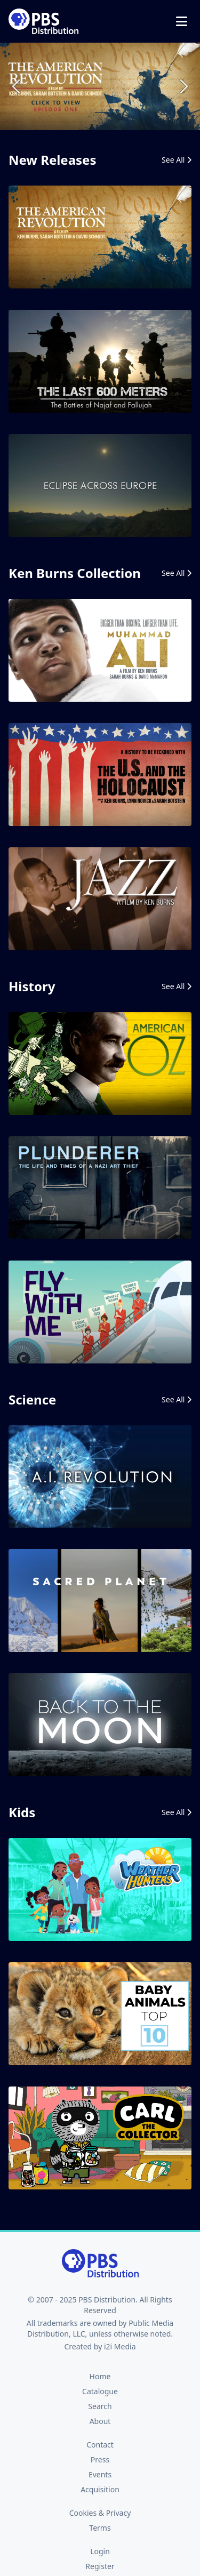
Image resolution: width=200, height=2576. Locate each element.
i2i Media (120, 2346)
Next (183, 86)
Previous (17, 86)
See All (176, 160)
